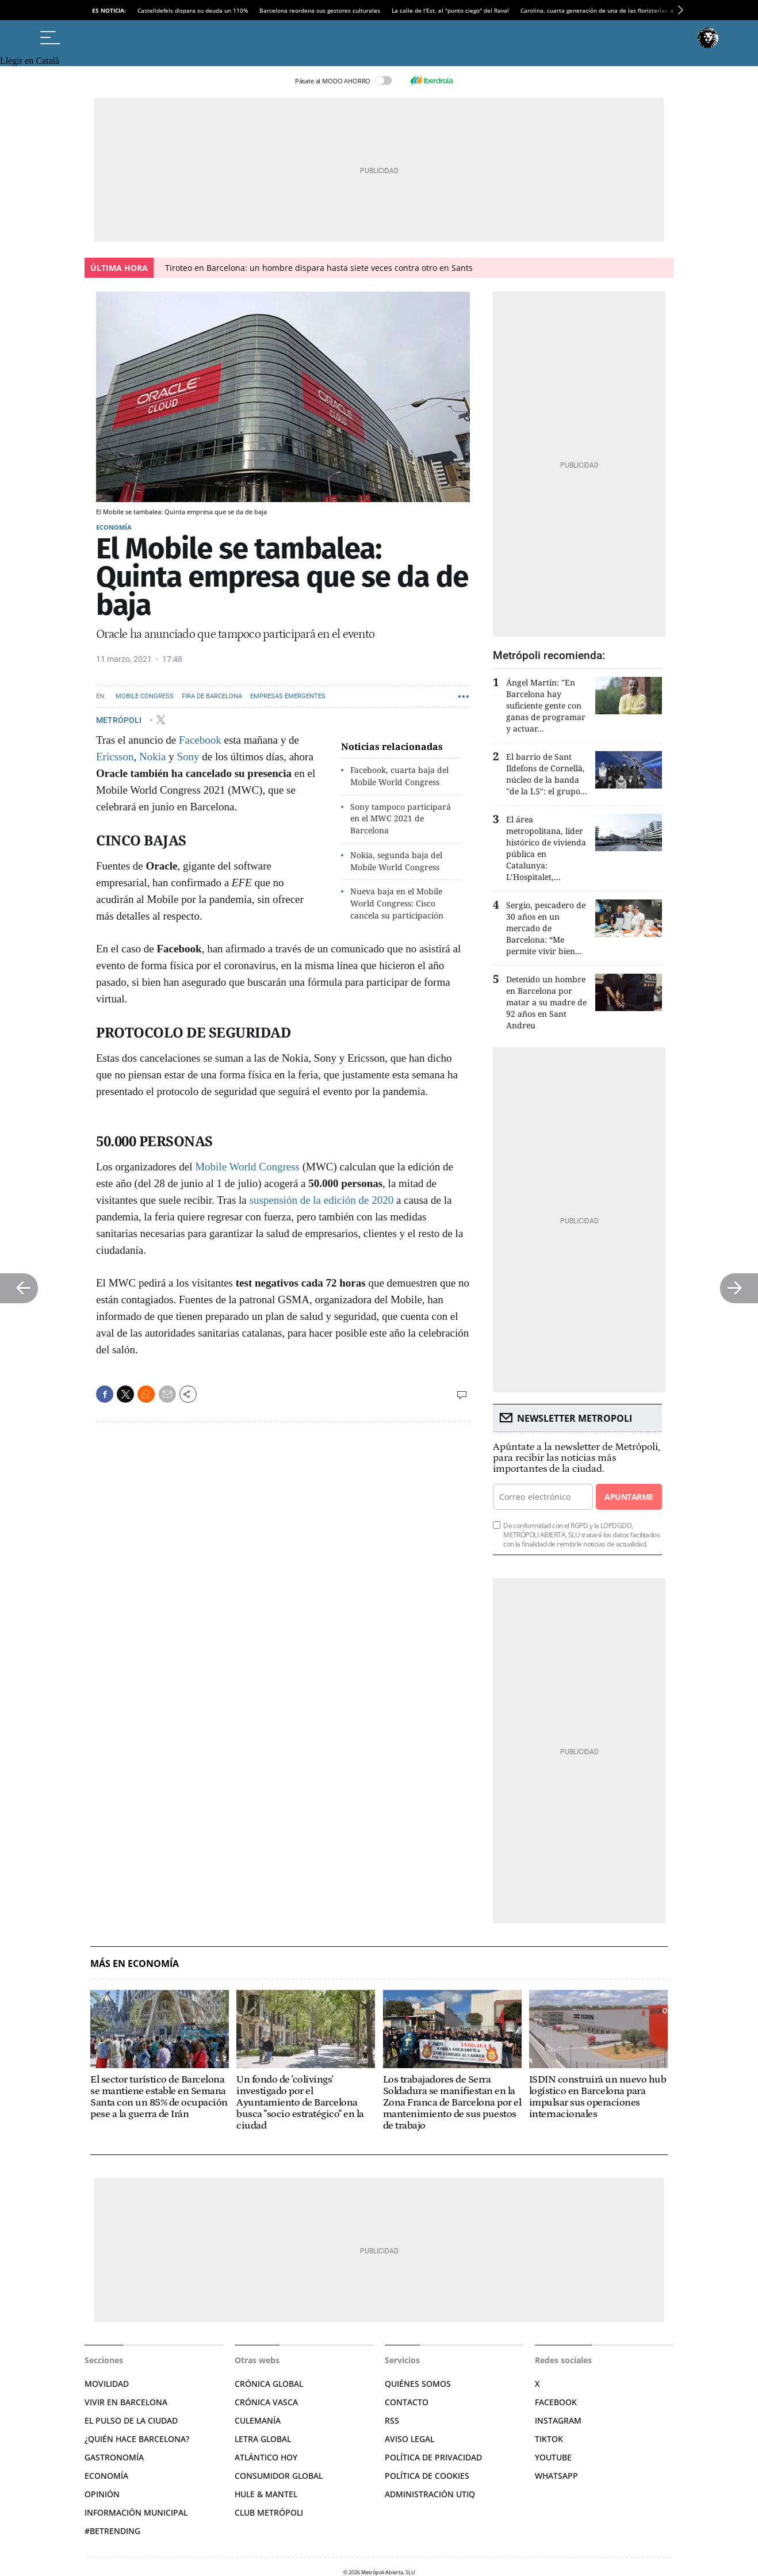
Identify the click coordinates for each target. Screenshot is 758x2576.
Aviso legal (409, 2438)
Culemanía (258, 2420)
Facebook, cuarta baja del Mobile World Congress (399, 775)
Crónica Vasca (266, 2402)
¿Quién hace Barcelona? (137, 2438)
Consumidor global (279, 2475)
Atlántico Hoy (266, 2457)
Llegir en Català (29, 61)
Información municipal (136, 2512)
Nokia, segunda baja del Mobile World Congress (396, 860)
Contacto (406, 2402)
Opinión (102, 2494)
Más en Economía (134, 1964)
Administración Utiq (430, 2494)
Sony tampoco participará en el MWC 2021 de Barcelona (400, 818)
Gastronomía (114, 2457)
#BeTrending (112, 2530)
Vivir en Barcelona (126, 2402)
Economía (114, 527)
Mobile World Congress (249, 1167)
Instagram (558, 2420)
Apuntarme (628, 1496)
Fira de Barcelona (212, 696)
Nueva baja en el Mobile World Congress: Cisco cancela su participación (396, 903)
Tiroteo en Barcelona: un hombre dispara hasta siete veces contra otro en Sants (319, 267)
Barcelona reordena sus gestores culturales (319, 10)
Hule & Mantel (266, 2494)
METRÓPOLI (119, 719)
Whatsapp (556, 2475)
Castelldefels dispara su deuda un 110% (192, 10)
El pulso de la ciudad (131, 2420)
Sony (188, 757)
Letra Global (263, 2438)
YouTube (553, 2457)
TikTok (549, 2438)
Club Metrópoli (269, 2512)
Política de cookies (427, 2475)
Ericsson (114, 757)
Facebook (200, 740)
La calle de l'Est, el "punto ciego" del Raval (450, 10)
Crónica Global (269, 2383)
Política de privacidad (433, 2457)
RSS (392, 2420)
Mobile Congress (145, 696)
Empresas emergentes (288, 696)
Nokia (152, 757)
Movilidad (107, 2383)
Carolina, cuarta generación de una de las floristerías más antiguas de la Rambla (632, 10)
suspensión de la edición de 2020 (321, 1200)
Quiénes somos (418, 2383)
